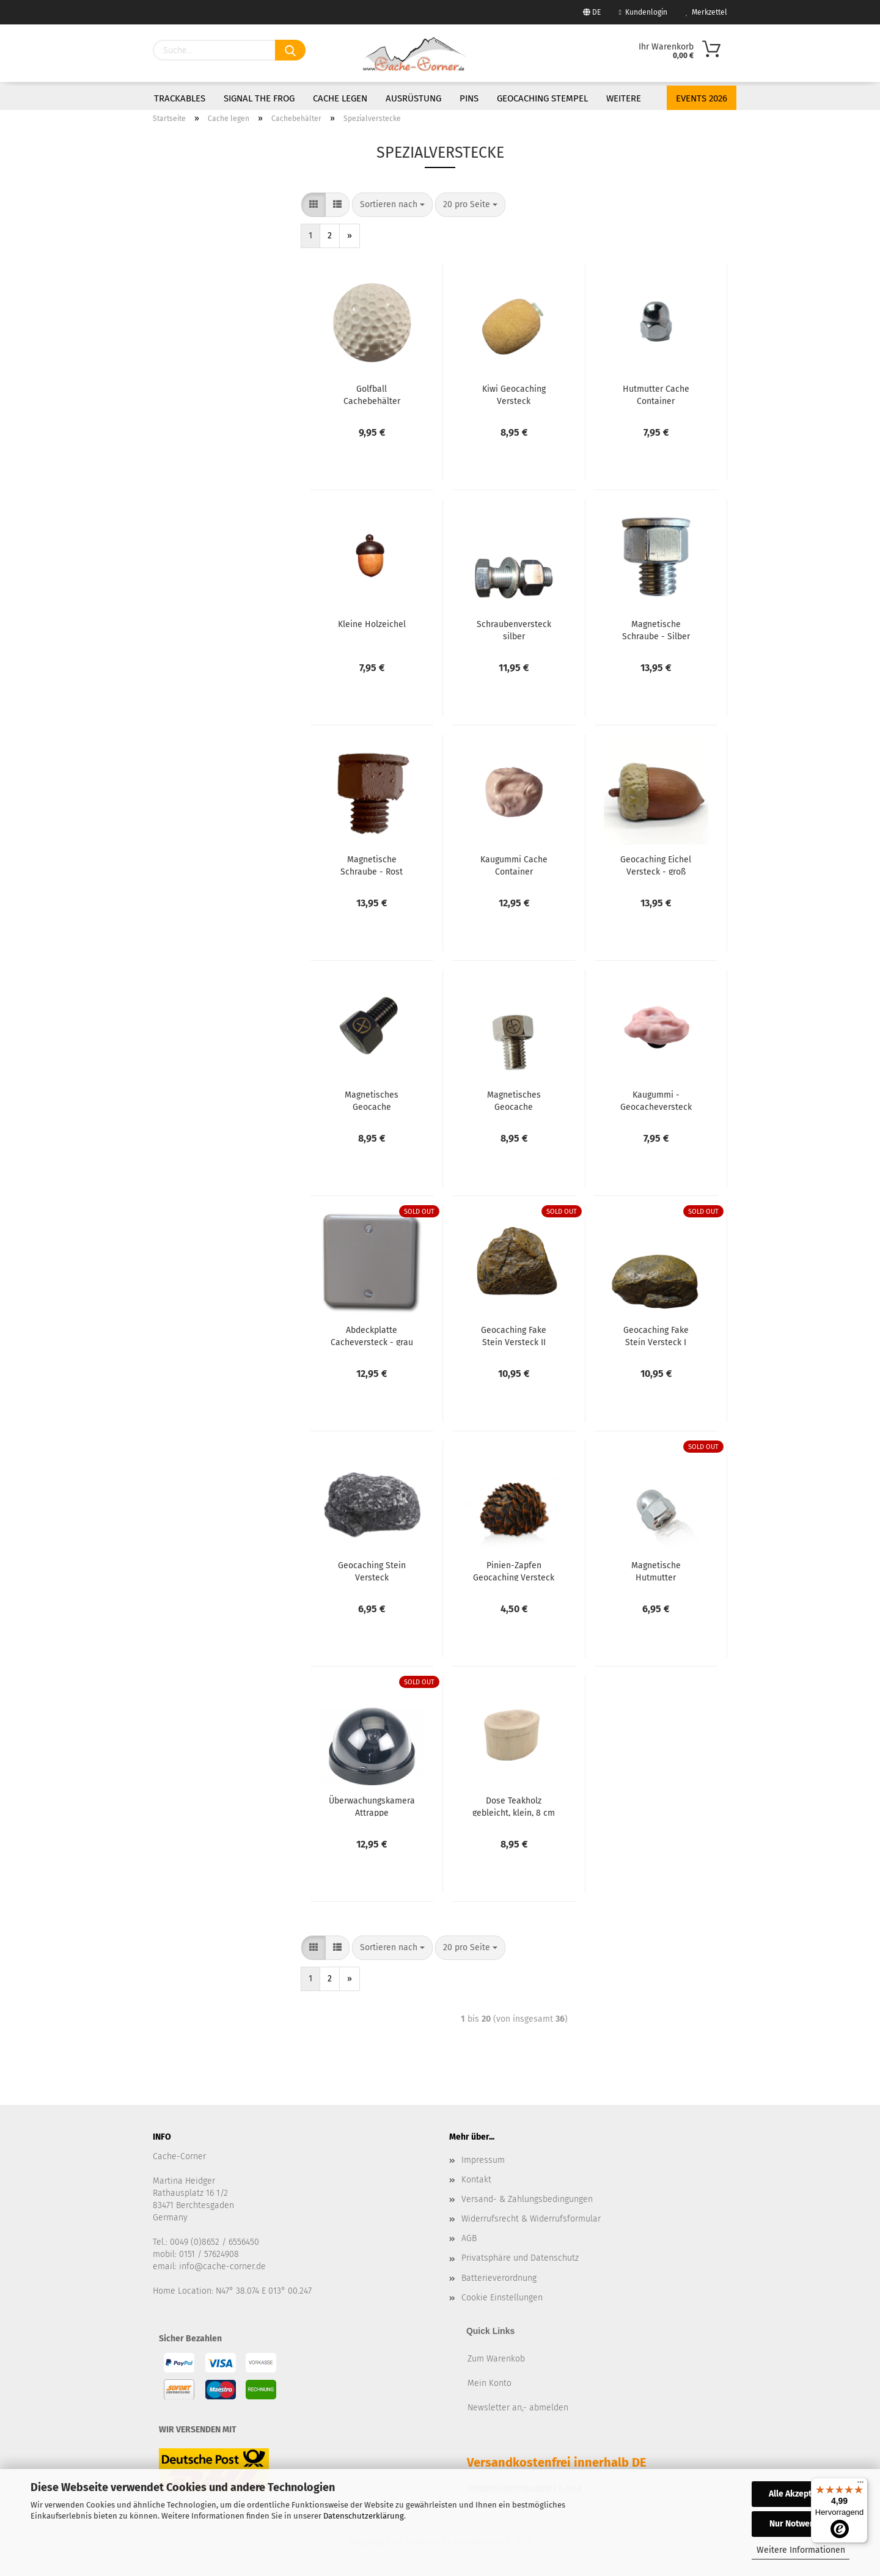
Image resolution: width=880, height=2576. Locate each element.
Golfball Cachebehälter (371, 394)
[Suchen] (290, 50)
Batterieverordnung (499, 2278)
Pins (469, 98)
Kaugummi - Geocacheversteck (656, 1100)
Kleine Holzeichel (372, 624)
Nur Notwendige (800, 2524)
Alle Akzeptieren (800, 2494)
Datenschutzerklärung (363, 2515)
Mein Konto (490, 2383)
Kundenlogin (643, 12)
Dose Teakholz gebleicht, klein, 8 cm (513, 1806)
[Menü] (860, 2485)
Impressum (483, 2160)
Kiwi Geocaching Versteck (514, 394)
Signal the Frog (259, 98)
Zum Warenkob (496, 2359)
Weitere (623, 98)
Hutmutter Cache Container (656, 394)
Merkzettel (706, 12)
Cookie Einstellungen (502, 2297)
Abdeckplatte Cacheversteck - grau (372, 1335)
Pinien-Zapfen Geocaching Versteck (513, 1570)
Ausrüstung (413, 98)
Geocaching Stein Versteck (372, 1570)
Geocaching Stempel (542, 98)
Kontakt (476, 2179)
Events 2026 (701, 98)
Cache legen (340, 98)
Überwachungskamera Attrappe (372, 1806)
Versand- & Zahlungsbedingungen (527, 2199)
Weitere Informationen (801, 2550)
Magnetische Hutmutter (656, 1570)
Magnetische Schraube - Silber (656, 629)
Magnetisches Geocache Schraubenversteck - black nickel (371, 1100)
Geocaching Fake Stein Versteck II (513, 1335)
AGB (469, 2238)
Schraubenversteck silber (514, 629)
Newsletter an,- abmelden (518, 2407)
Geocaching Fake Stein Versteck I (656, 1335)
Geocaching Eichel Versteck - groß (655, 864)
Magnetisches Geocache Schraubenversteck (514, 1100)
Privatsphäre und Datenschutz (520, 2258)
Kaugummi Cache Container (514, 864)
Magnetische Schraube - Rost (371, 864)
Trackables (179, 98)
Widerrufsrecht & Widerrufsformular (531, 2219)
